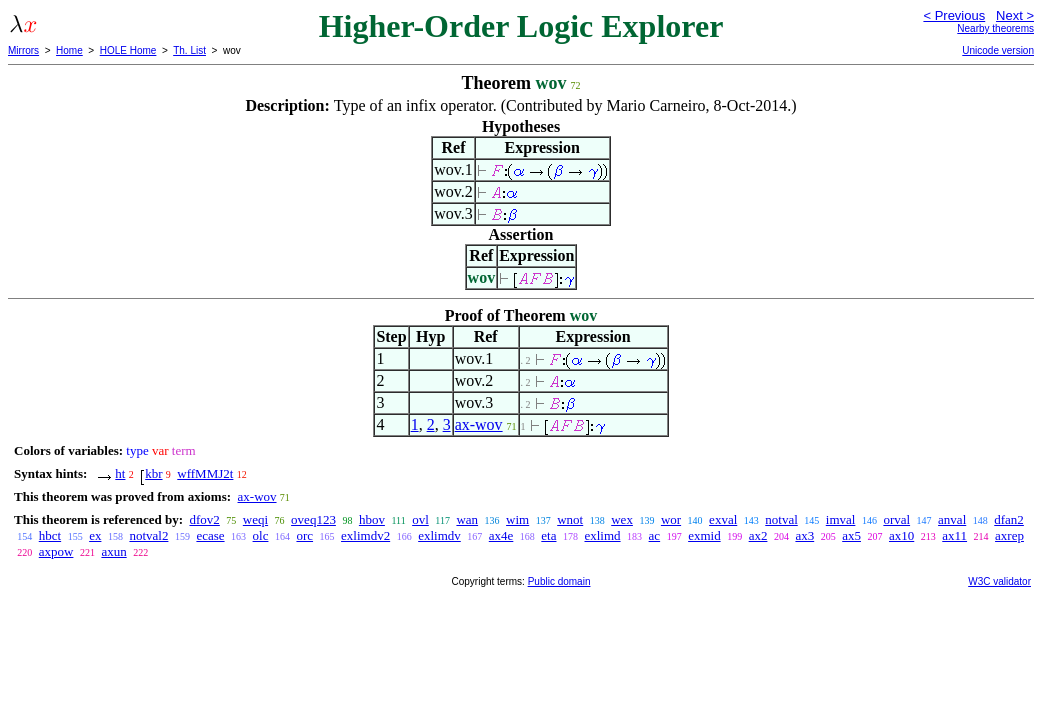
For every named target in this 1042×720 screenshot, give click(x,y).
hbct (50, 535)
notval (781, 519)
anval (952, 519)
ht (120, 473)
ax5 (851, 535)
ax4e (501, 535)
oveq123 (313, 519)
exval (723, 519)
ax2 (758, 535)
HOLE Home (128, 50)
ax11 (954, 535)
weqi (255, 519)
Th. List (189, 50)
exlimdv (439, 535)
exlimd (602, 535)
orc (304, 535)
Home (69, 50)
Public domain (559, 581)
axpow (56, 551)
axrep (1009, 535)
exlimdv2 (365, 535)
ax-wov (479, 424)
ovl (420, 519)
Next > (1015, 15)
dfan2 (1009, 519)
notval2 (148, 535)
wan (467, 519)
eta (548, 535)
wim (517, 519)
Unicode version (998, 50)
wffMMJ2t (205, 473)
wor (671, 519)
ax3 (804, 535)
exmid (704, 535)
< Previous (954, 15)
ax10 (901, 535)
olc (261, 535)
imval (841, 519)
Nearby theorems (995, 28)
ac (655, 535)
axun (113, 551)
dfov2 (204, 519)
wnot (570, 519)
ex (95, 535)
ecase (210, 535)
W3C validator (999, 581)
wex (622, 519)
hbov (372, 519)
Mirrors (23, 50)
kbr (153, 473)
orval (896, 519)
